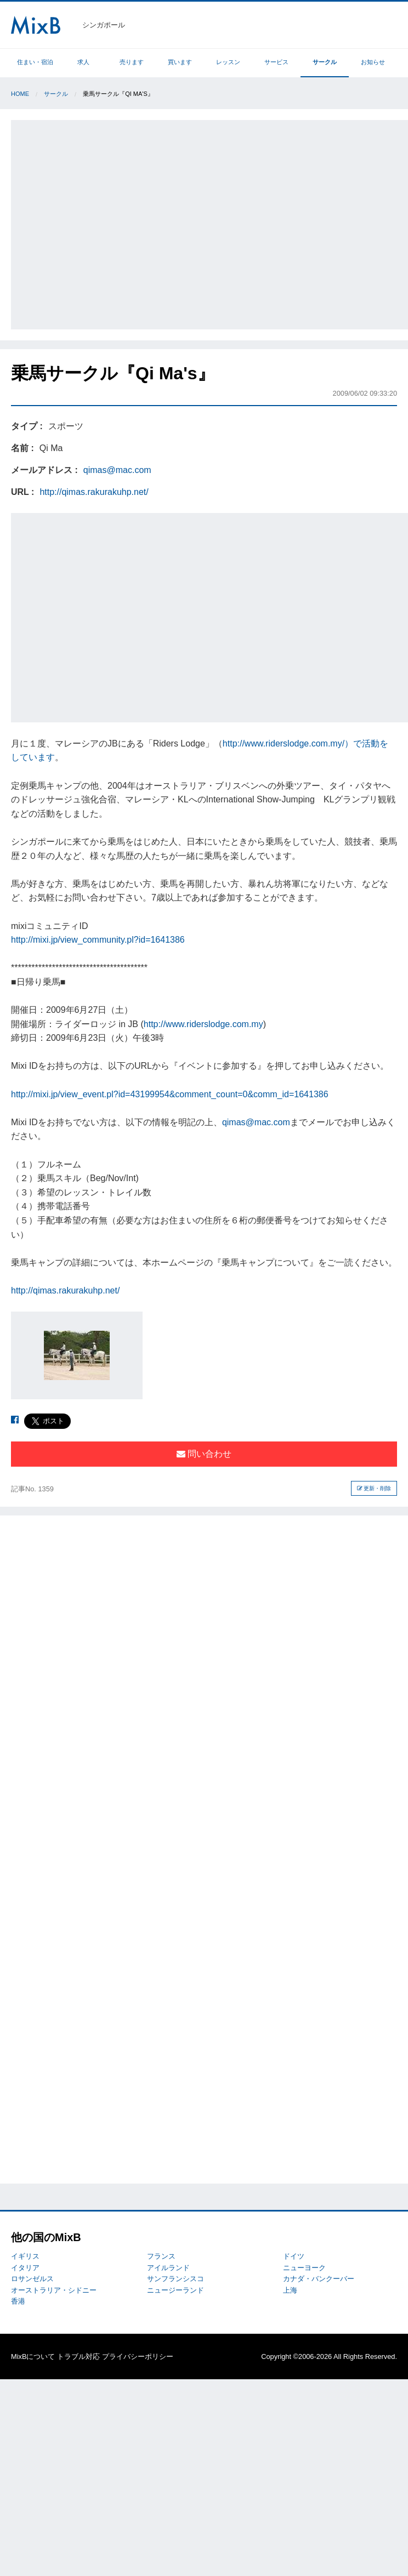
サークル (325, 62)
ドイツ (293, 2256)
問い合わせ (204, 1453)
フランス (161, 2256)
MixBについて (33, 2356)
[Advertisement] (105, 223)
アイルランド (168, 2268)
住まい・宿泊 (35, 62)
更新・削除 (374, 1488)
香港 (18, 2301)
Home (20, 93)
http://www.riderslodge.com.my (203, 1024)
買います (180, 62)
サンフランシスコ (175, 2279)
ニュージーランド (175, 2290)
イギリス (25, 2256)
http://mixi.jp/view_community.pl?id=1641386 (98, 939)
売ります (132, 62)
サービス (276, 62)
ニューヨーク (304, 2268)
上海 (290, 2290)
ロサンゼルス (32, 2279)
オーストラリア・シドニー (54, 2290)
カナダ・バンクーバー (318, 2279)
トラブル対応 (78, 2356)
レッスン (228, 62)
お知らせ (373, 62)
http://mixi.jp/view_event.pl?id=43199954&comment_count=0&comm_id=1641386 (169, 1094)
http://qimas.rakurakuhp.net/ (93, 492)
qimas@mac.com (117, 470)
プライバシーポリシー (137, 2356)
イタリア (25, 2268)
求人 (83, 62)
